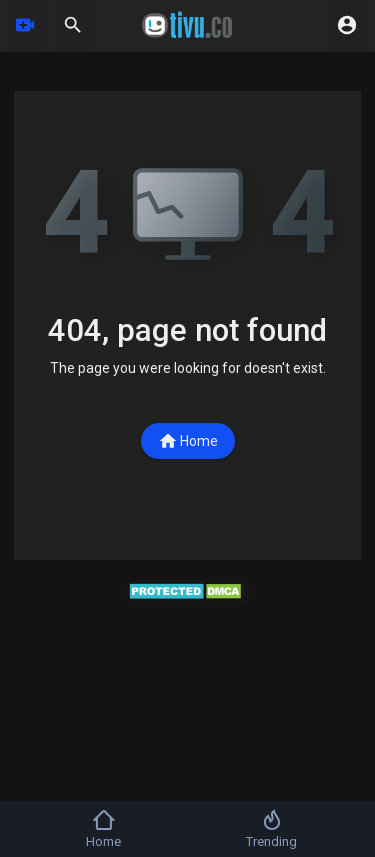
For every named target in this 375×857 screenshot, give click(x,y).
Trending (271, 828)
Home (188, 441)
